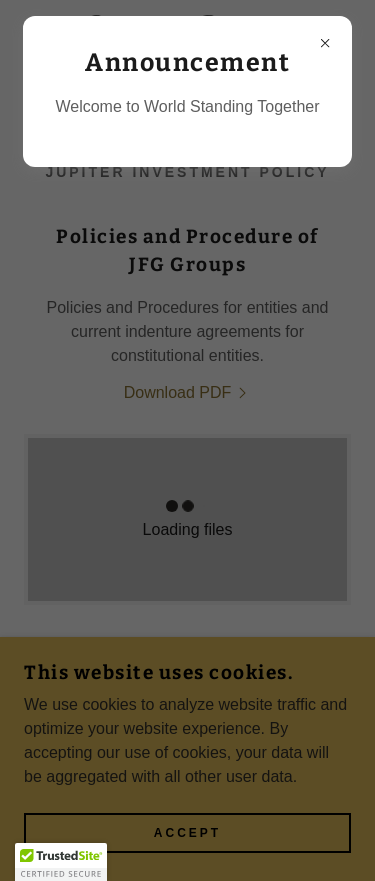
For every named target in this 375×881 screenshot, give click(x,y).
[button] (61, 862)
